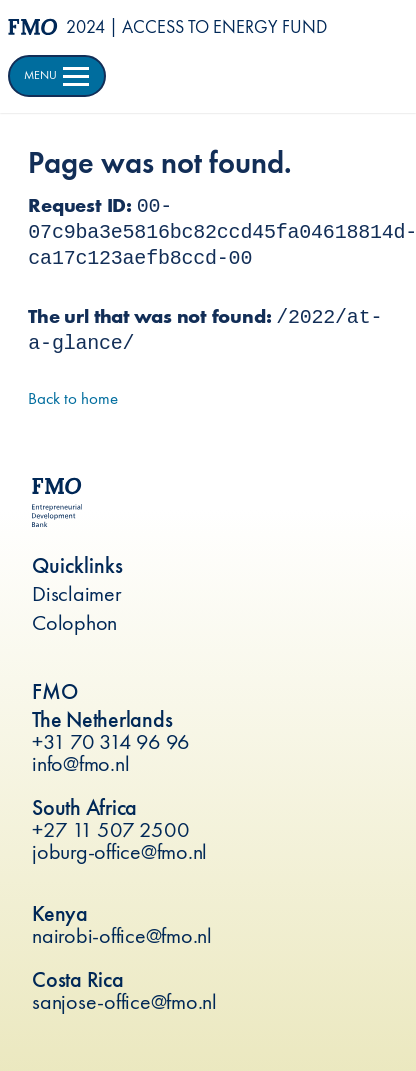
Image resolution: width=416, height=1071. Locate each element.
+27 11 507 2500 (110, 829)
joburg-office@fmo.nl (119, 851)
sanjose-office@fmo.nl (124, 1001)
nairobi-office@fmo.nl (122, 935)
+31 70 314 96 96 (111, 741)
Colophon (74, 622)
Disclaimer (77, 593)
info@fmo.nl (80, 763)
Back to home (73, 398)
